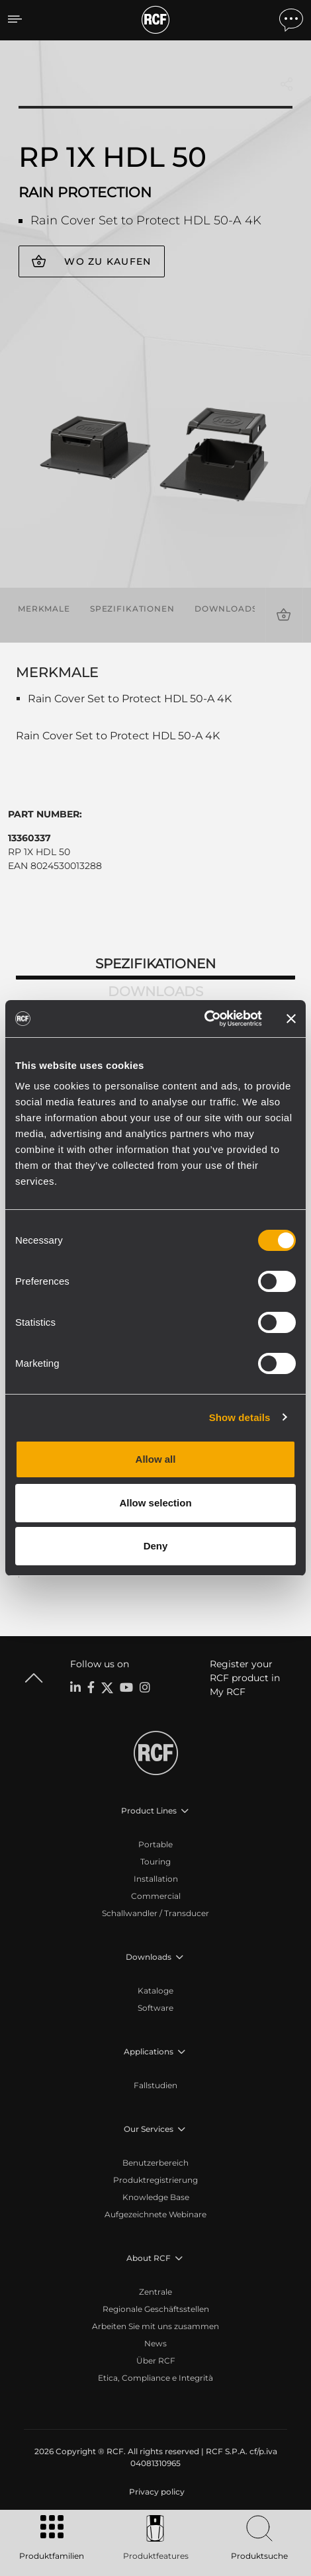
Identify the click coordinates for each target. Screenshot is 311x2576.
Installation (156, 1879)
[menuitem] (155, 2492)
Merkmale (44, 609)
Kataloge (155, 1991)
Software (155, 2008)
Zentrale (155, 2292)
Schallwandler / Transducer (155, 1913)
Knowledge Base (155, 2197)
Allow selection (155, 1502)
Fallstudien (155, 2085)
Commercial (156, 1896)
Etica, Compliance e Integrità (155, 2378)
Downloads (226, 609)
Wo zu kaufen (107, 261)
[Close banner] (291, 1018)
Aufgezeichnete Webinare (155, 2214)
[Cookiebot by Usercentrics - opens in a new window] (204, 1018)
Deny (156, 1545)
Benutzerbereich (155, 2163)
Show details (240, 1417)
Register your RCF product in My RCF (245, 1678)
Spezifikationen (132, 609)
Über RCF (155, 2361)
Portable (155, 1844)
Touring (155, 1861)
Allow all (156, 1459)
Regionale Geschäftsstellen (156, 2309)
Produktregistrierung (155, 2180)
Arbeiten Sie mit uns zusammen (155, 2326)
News (155, 2343)
